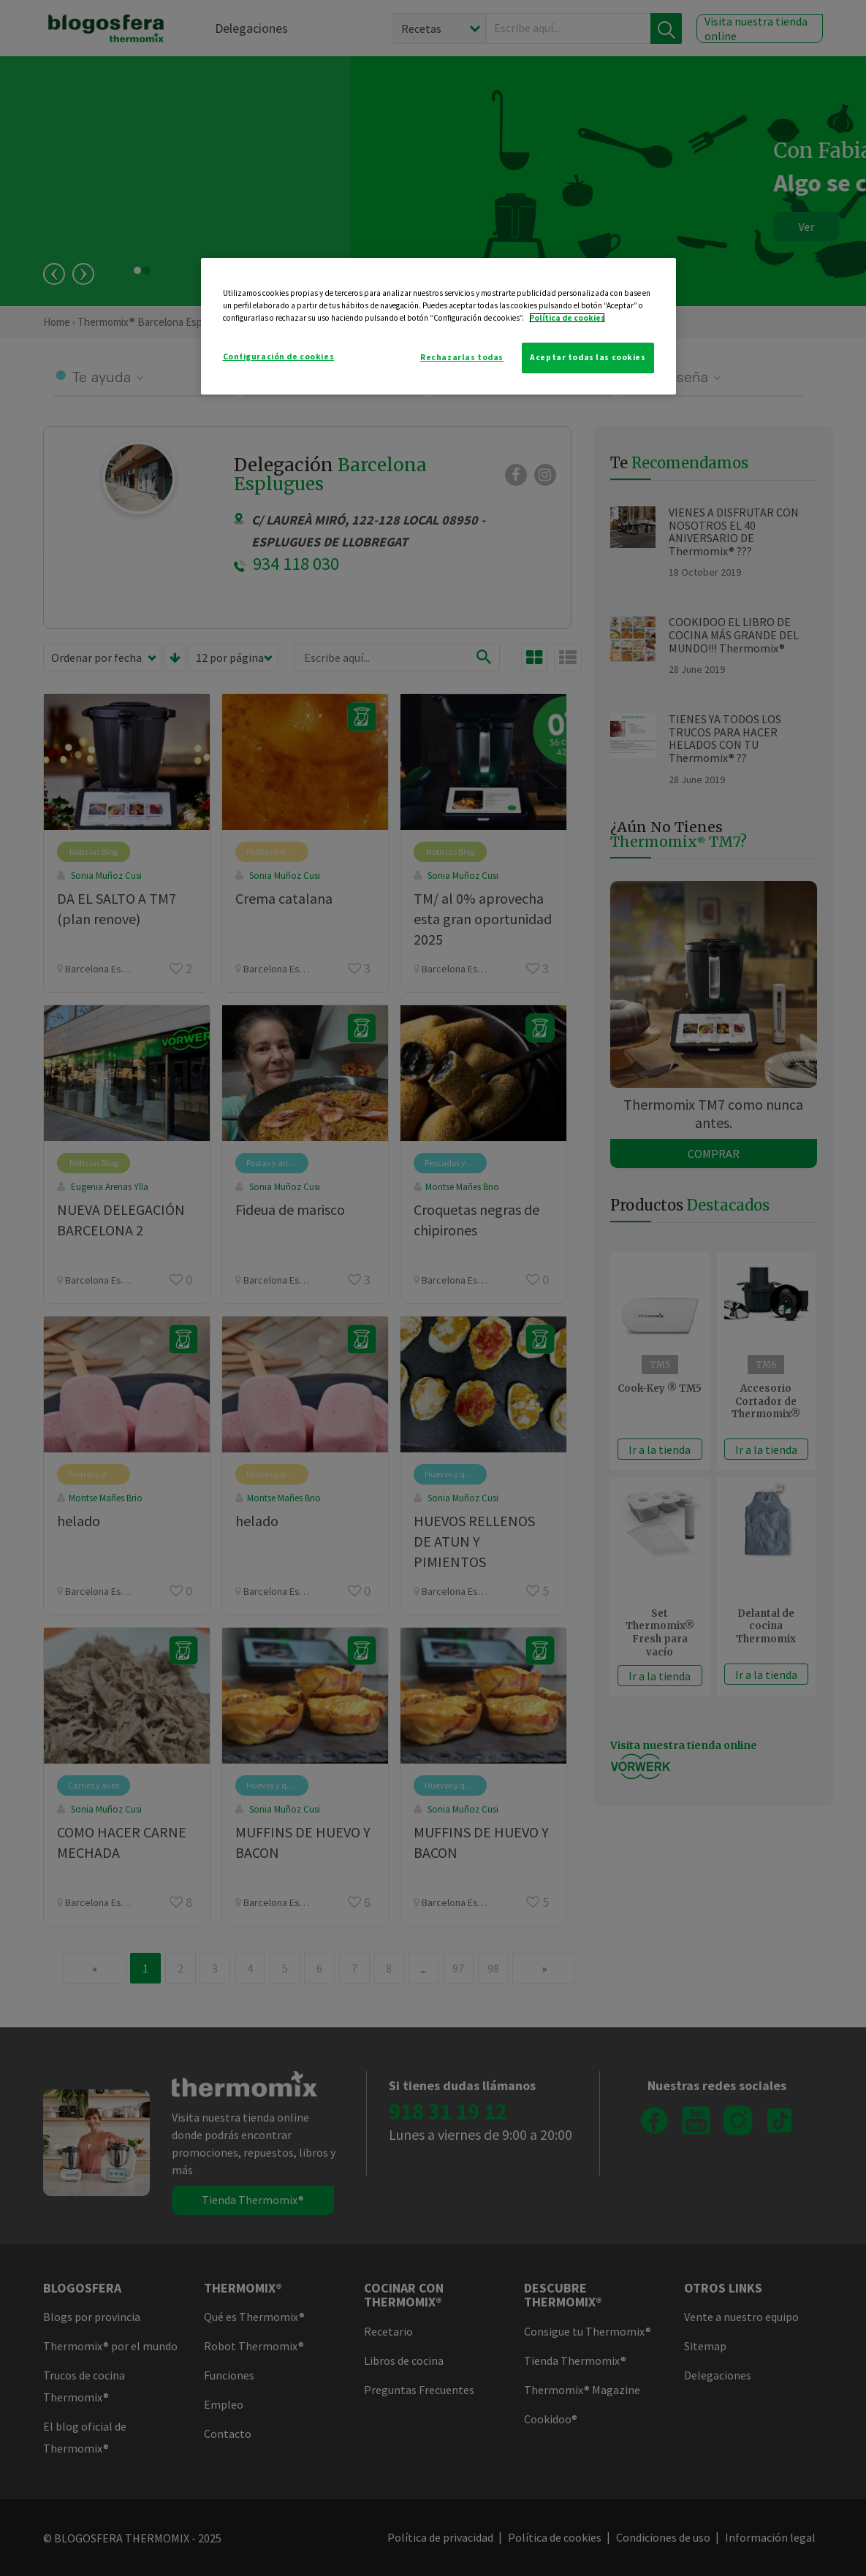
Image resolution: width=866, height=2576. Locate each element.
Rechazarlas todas (462, 357)
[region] (438, 326)
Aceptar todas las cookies (587, 357)
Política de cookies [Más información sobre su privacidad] (567, 318)
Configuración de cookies (279, 356)
